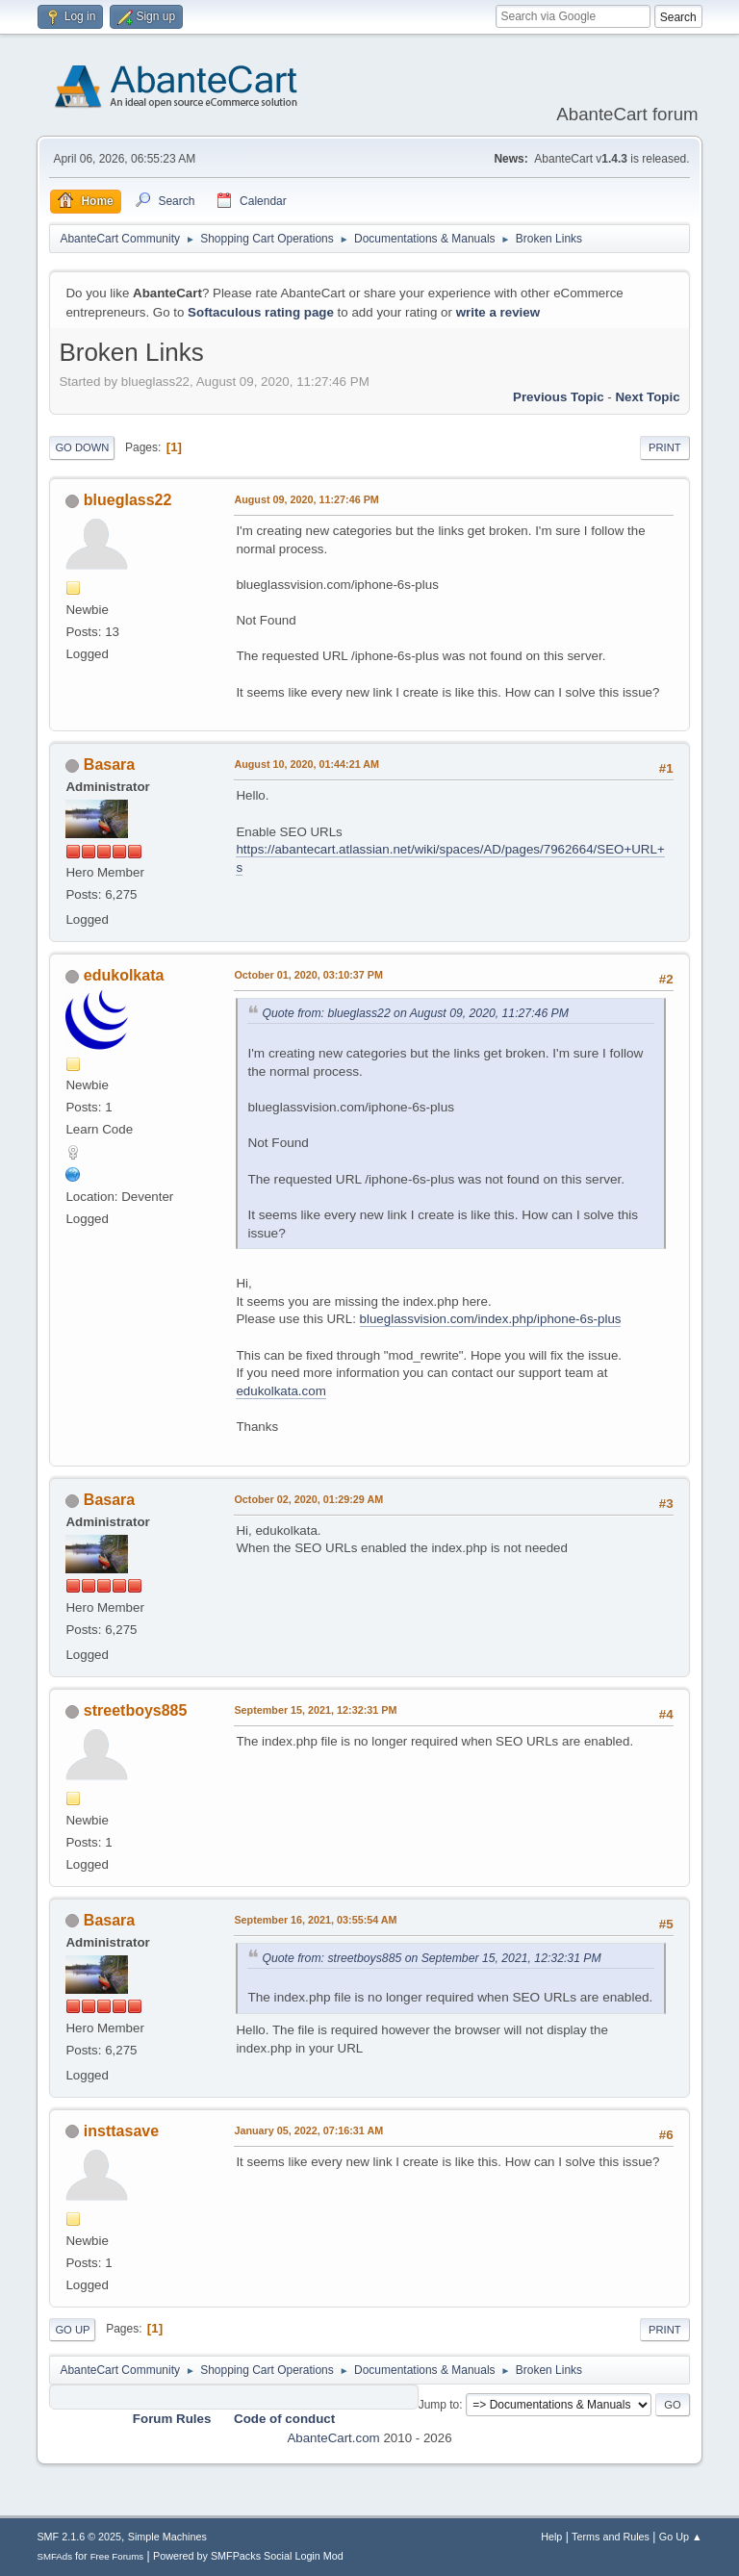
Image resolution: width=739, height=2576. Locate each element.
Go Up (72, 2329)
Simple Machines (167, 2536)
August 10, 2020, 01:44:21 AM (306, 764)
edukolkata (124, 975)
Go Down (82, 447)
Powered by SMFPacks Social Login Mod (248, 2556)
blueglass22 (128, 500)
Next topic (647, 397)
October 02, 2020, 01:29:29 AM (308, 1499)
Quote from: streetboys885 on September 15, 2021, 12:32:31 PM (431, 1958)
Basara (109, 764)
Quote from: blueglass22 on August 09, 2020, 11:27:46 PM (415, 1013)
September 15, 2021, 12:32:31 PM (315, 1710)
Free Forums (117, 2556)
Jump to (439, 2404)
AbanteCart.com (333, 2438)
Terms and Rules (611, 2536)
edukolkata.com (280, 1391)
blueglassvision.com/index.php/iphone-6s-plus (491, 1319)
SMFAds (54, 2556)
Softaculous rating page (261, 312)
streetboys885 (136, 1710)
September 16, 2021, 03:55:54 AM (315, 1920)
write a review (498, 312)
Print (665, 447)
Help (551, 2536)
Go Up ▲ (680, 2536)
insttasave (121, 2131)
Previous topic (558, 397)
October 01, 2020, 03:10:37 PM (308, 975)
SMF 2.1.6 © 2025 (79, 2536)
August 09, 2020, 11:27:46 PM (306, 499)
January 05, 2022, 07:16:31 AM (308, 2130)
